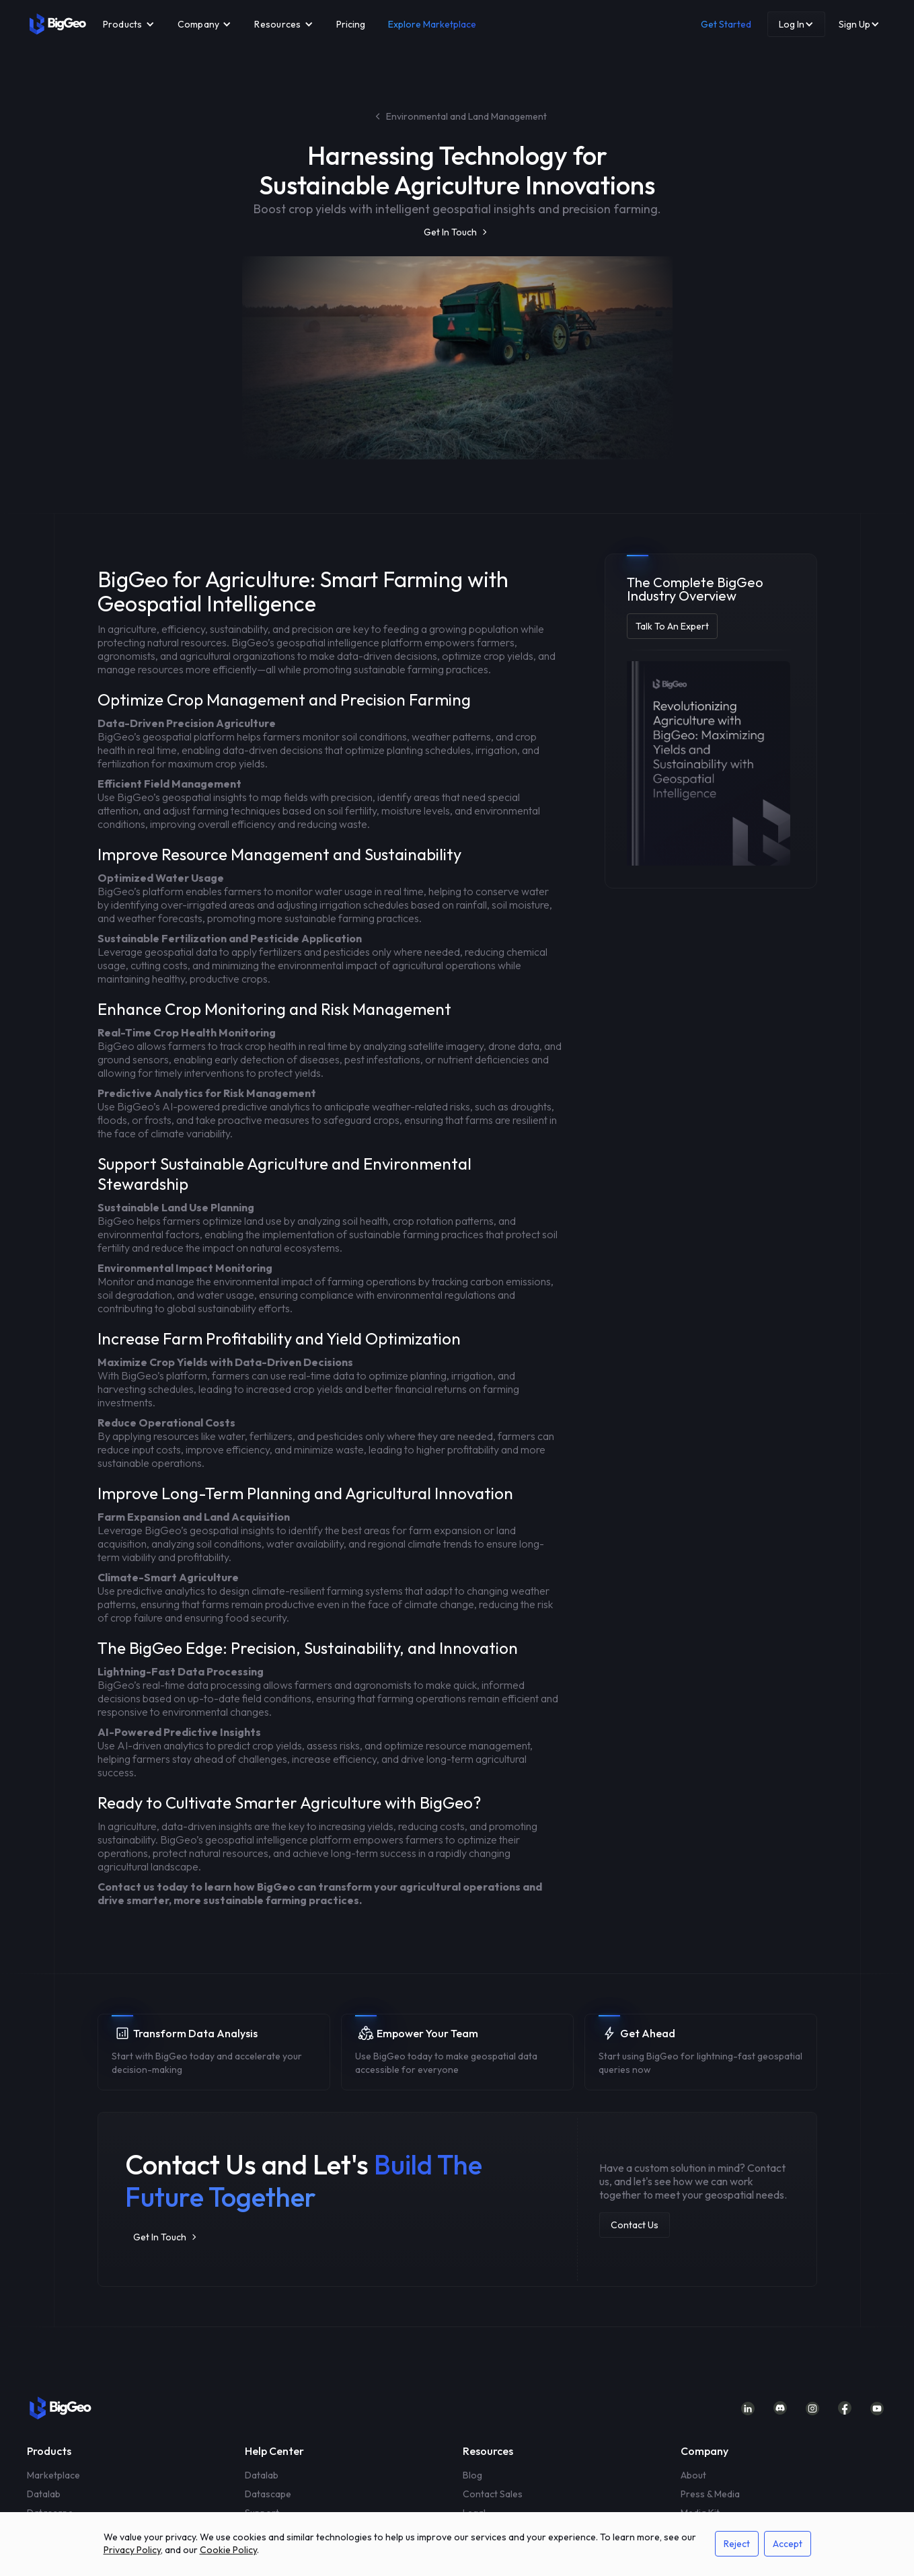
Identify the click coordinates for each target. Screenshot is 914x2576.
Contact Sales (493, 2494)
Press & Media (710, 2494)
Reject (737, 2544)
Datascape (268, 2494)
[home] (58, 24)
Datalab (44, 2494)
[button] (128, 24)
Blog (472, 2475)
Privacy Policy (132, 2550)
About (693, 2475)
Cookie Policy (228, 2550)
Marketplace (53, 2475)
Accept (787, 2544)
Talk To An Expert (672, 626)
